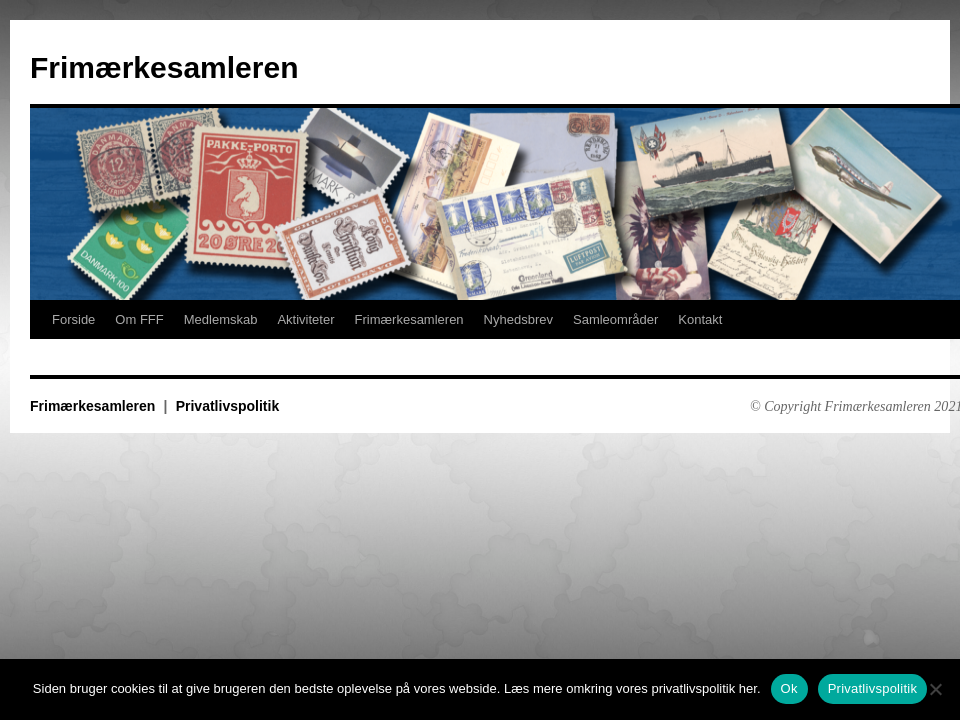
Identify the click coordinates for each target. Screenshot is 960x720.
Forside (73, 319)
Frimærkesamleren (164, 67)
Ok (789, 688)
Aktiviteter (305, 319)
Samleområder (615, 319)
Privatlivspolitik (227, 406)
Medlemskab (221, 319)
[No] (935, 689)
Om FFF (139, 319)
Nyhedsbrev (518, 319)
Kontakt (700, 319)
